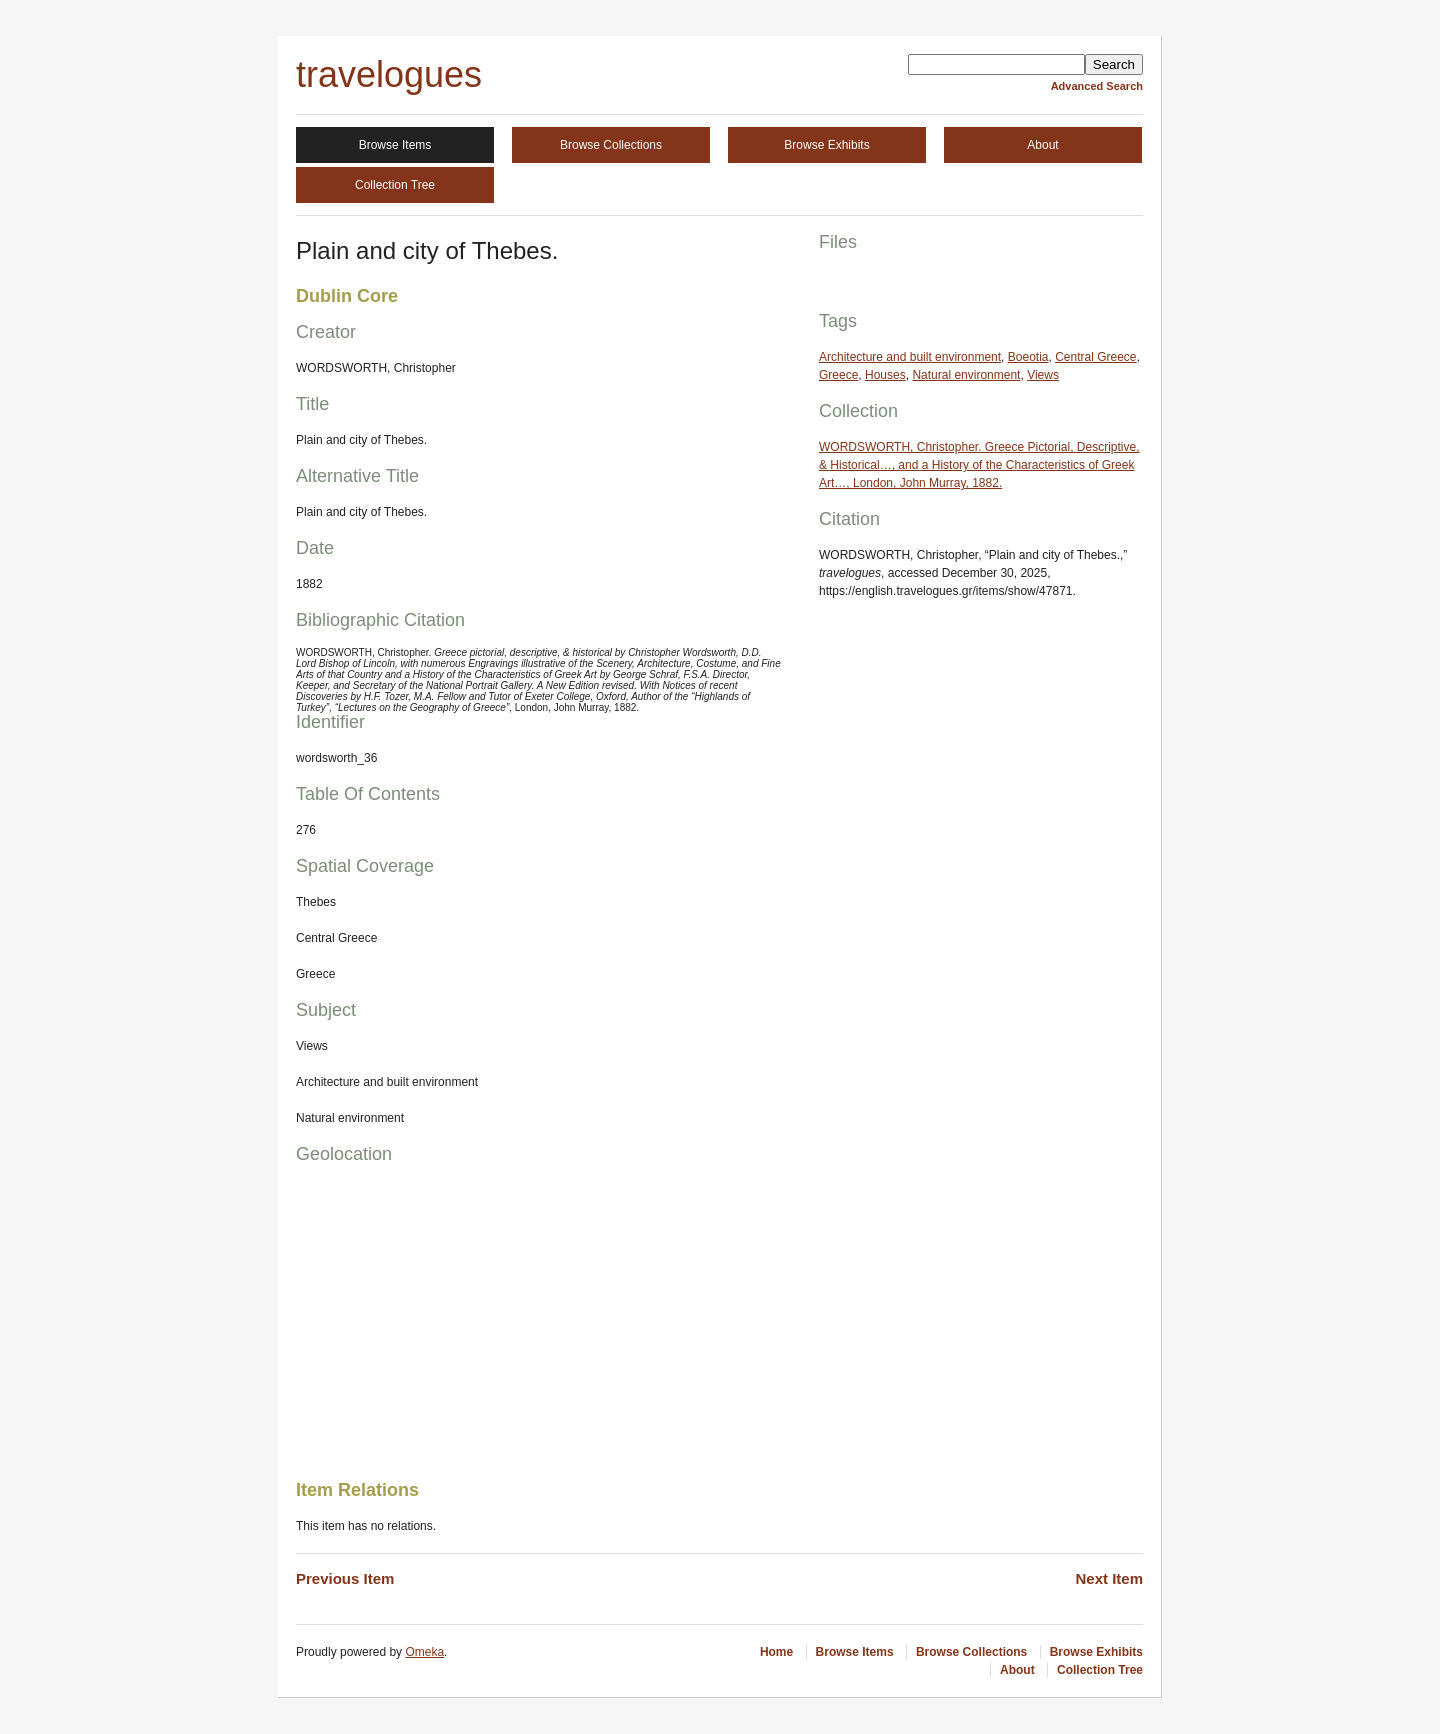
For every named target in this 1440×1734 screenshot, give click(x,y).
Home (776, 1652)
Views (1043, 375)
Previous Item (345, 1578)
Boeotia (1028, 357)
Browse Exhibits (826, 145)
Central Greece (1095, 357)
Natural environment (966, 375)
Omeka (424, 1652)
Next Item (1109, 1578)
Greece (838, 375)
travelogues (389, 74)
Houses (885, 375)
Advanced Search (1097, 86)
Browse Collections (611, 145)
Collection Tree (395, 185)
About (1042, 145)
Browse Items (395, 145)
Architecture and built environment (910, 357)
